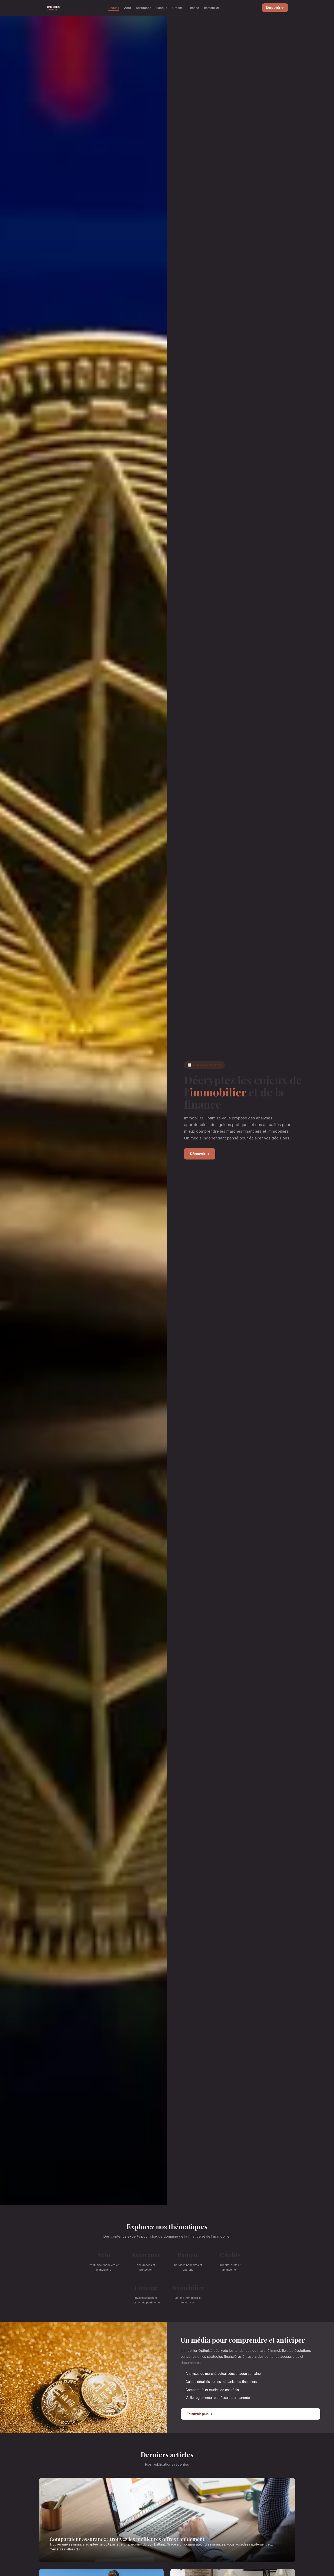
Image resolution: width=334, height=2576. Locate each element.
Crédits (177, 7)
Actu (127, 7)
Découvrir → (275, 7)
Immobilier (211, 7)
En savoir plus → (199, 2414)
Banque (161, 7)
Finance (193, 7)
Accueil (113, 7)
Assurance (143, 7)
